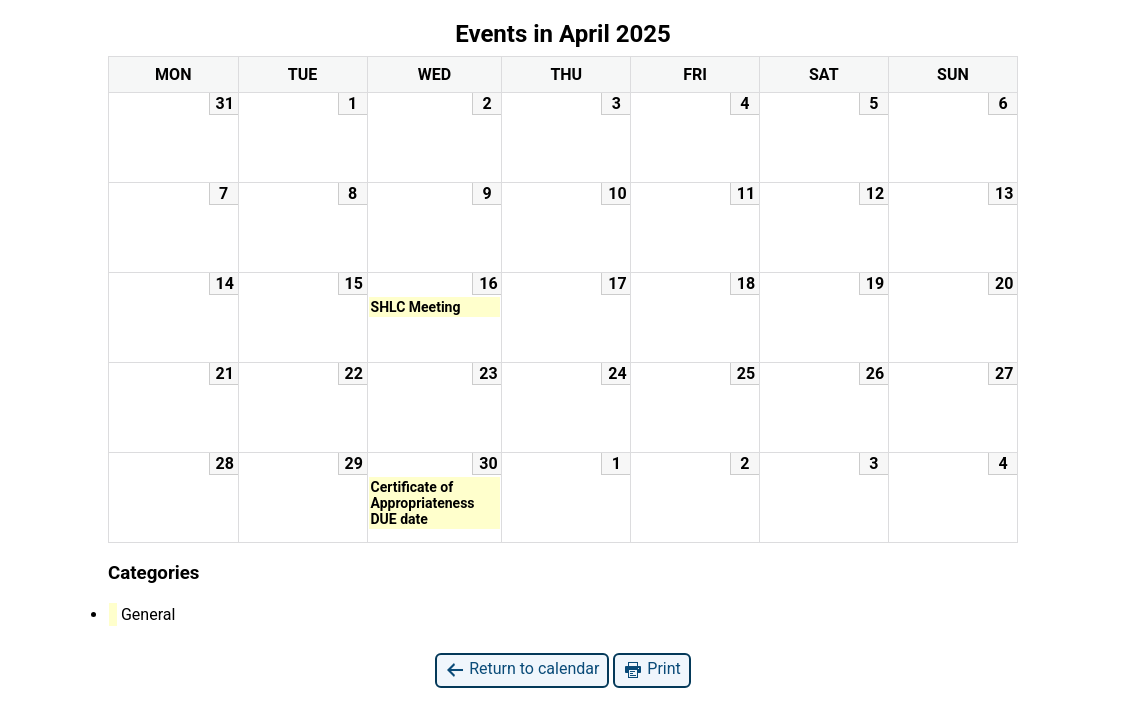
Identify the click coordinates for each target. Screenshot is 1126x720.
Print (651, 669)
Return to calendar (522, 669)
